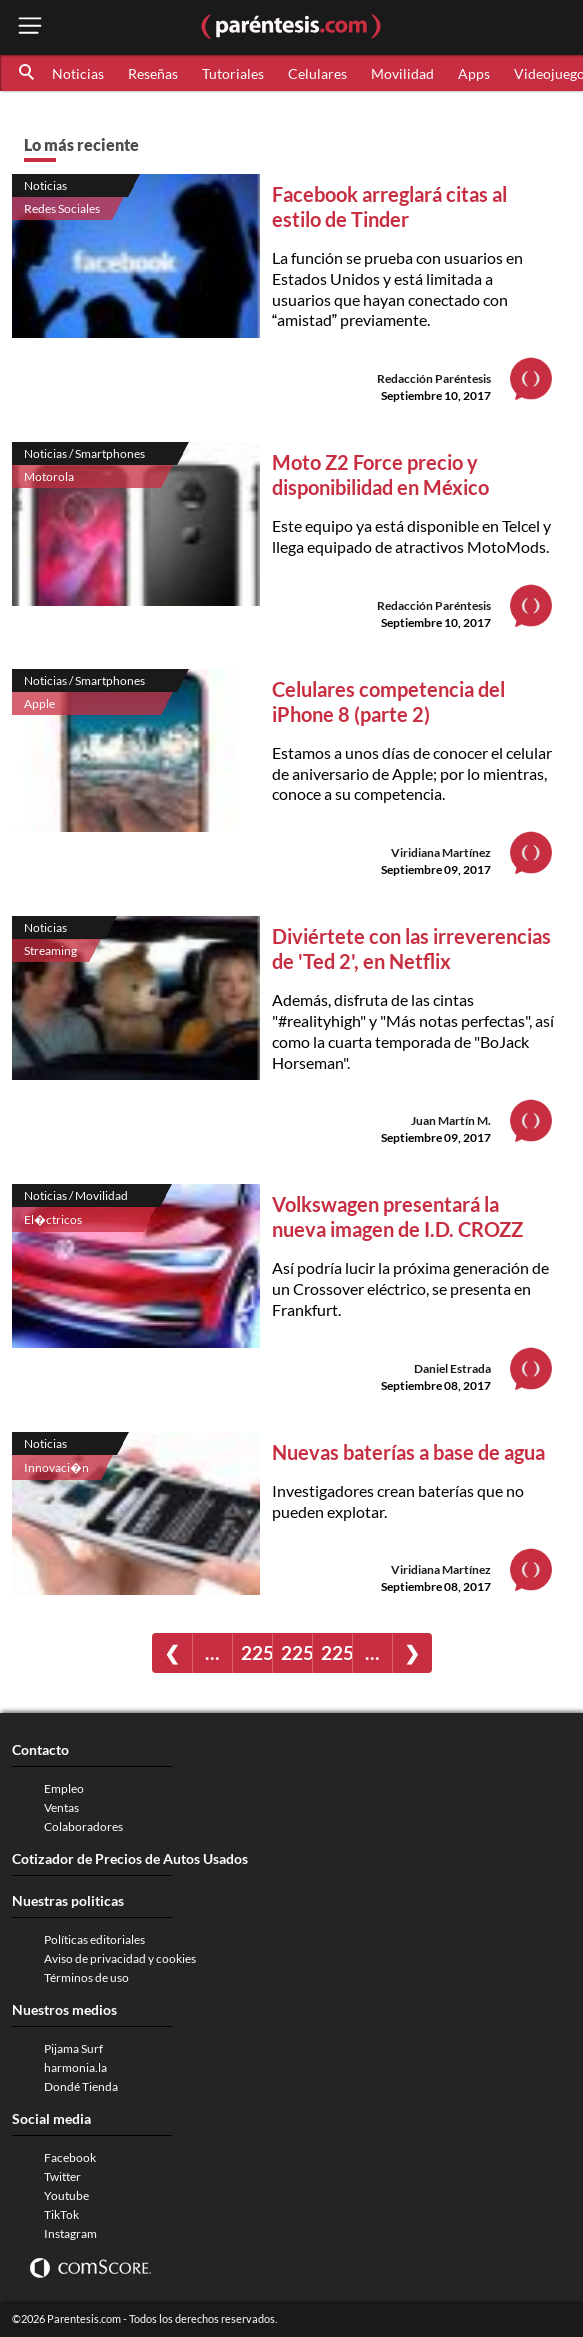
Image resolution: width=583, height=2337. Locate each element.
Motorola (49, 476)
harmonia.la (75, 2067)
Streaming (50, 950)
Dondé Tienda (81, 2086)
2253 (256, 1652)
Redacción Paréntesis (434, 378)
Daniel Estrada (452, 1368)
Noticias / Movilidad (76, 1195)
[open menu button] (30, 27)
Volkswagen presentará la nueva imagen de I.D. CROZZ (397, 1216)
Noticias (78, 73)
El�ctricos (53, 1219)
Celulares (317, 73)
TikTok (61, 2214)
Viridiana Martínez (441, 852)
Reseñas (153, 73)
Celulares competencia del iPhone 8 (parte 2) (388, 701)
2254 (296, 1652)
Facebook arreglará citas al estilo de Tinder (389, 206)
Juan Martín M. (451, 1120)
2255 (336, 1652)
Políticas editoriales (94, 1939)
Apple (39, 703)
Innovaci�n (56, 1467)
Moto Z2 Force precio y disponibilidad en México (380, 474)
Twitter (62, 2176)
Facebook (70, 2157)
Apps (474, 73)
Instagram (70, 2233)
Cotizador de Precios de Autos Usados (130, 1858)
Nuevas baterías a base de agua (408, 1452)
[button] (28, 73)
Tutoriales (233, 73)
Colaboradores (83, 1826)
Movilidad (402, 73)
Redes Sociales (62, 208)
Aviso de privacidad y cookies (120, 1958)
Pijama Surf (73, 2048)
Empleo (64, 1788)
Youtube (66, 2195)
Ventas (61, 1807)
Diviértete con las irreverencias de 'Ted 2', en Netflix (411, 948)
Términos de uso (86, 1977)
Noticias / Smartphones (84, 453)
